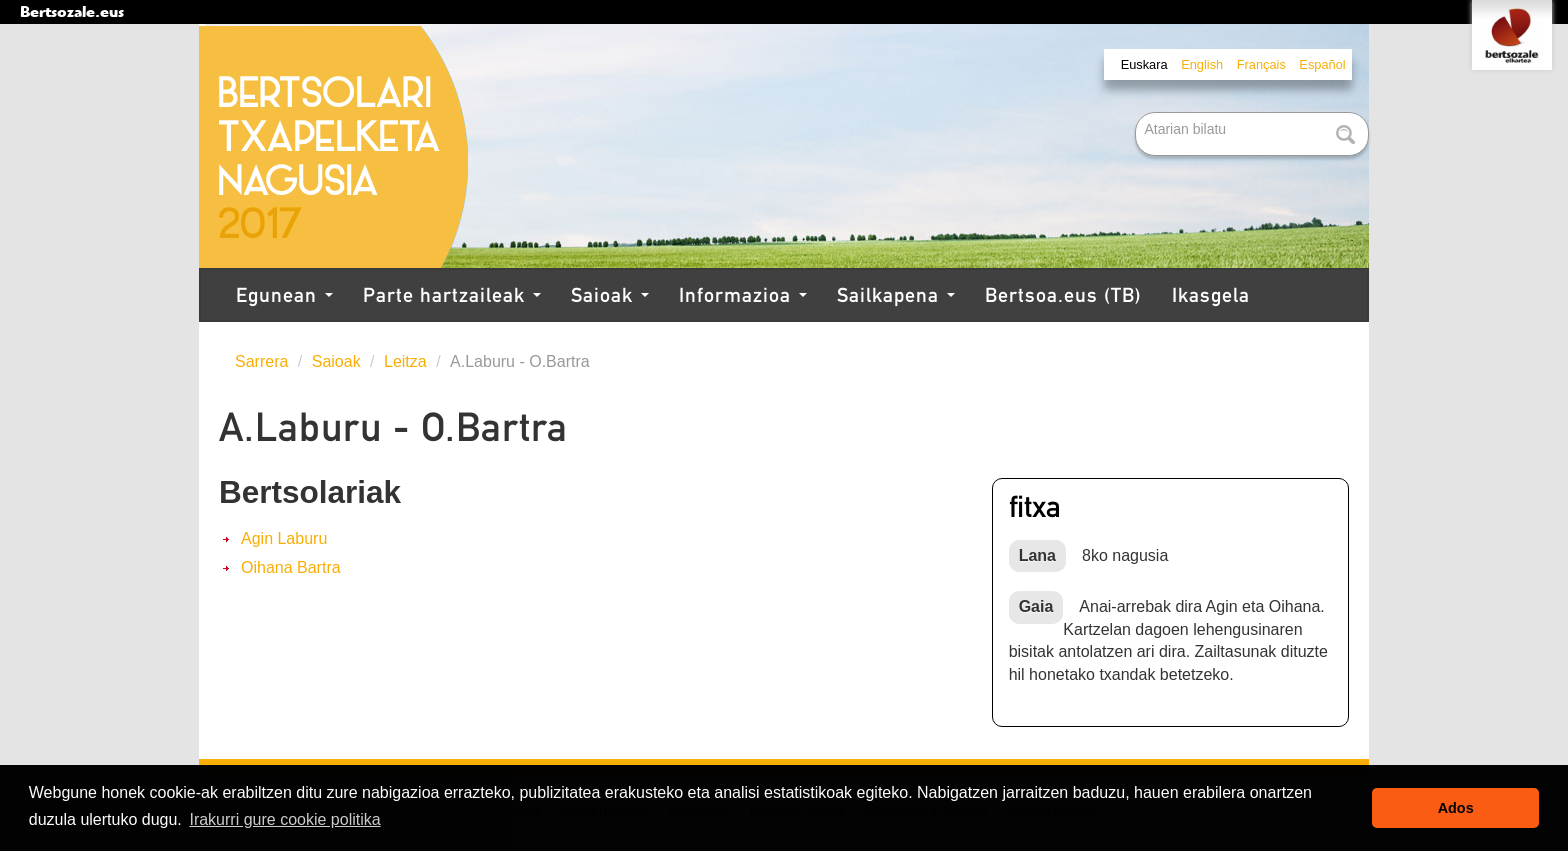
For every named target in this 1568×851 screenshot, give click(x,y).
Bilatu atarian (1137, 113)
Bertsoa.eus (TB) (1063, 295)
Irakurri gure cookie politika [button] (284, 819)
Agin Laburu (284, 538)
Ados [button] (1456, 808)
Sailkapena (896, 295)
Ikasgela (1211, 295)
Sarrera (261, 361)
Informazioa (743, 295)
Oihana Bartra (291, 567)
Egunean (284, 295)
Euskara (1144, 64)
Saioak (610, 295)
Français (1261, 64)
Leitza (405, 361)
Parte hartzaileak (452, 295)
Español (1322, 64)
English (1202, 64)
